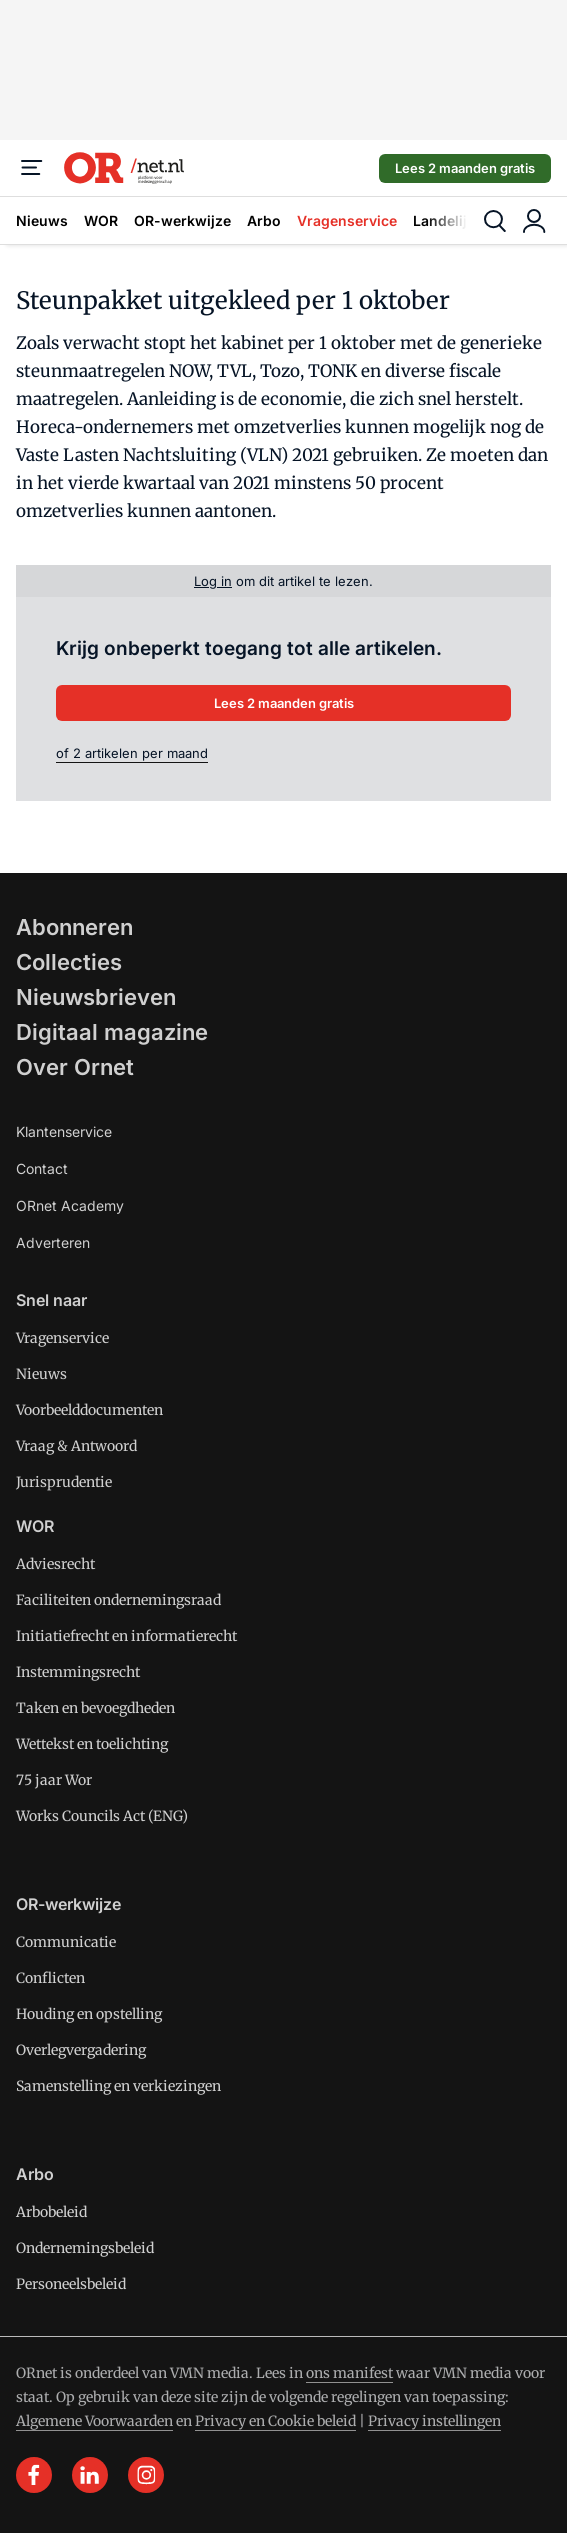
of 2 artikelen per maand (132, 753)
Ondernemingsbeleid (85, 2248)
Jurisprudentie (64, 1482)
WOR (101, 220)
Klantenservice (64, 1131)
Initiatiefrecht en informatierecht (126, 1636)
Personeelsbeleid (71, 2284)
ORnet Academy (70, 1205)
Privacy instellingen (434, 2421)
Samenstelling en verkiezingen (118, 2086)
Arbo (264, 220)
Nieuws (42, 220)
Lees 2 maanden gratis (465, 168)
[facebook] (34, 2475)
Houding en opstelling (89, 2014)
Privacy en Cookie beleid (275, 2421)
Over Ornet (75, 1067)
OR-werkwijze (182, 220)
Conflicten (50, 1978)
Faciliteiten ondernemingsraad (118, 1600)
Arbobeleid (51, 2212)
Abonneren (74, 927)
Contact (42, 1168)
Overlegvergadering (81, 2050)
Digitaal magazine (112, 1032)
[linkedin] (90, 2475)
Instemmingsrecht (78, 1672)
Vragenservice (347, 220)
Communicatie (66, 1942)
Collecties (69, 962)
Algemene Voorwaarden (94, 2421)
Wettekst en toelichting (92, 1744)
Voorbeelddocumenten (89, 1410)
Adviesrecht (55, 1564)
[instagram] (146, 2475)
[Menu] (32, 168)
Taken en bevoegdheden (95, 1708)
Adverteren (53, 1242)
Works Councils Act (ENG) (102, 1816)
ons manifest (349, 2373)
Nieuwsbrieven (96, 997)
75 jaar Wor (54, 1780)
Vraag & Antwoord (76, 1446)
